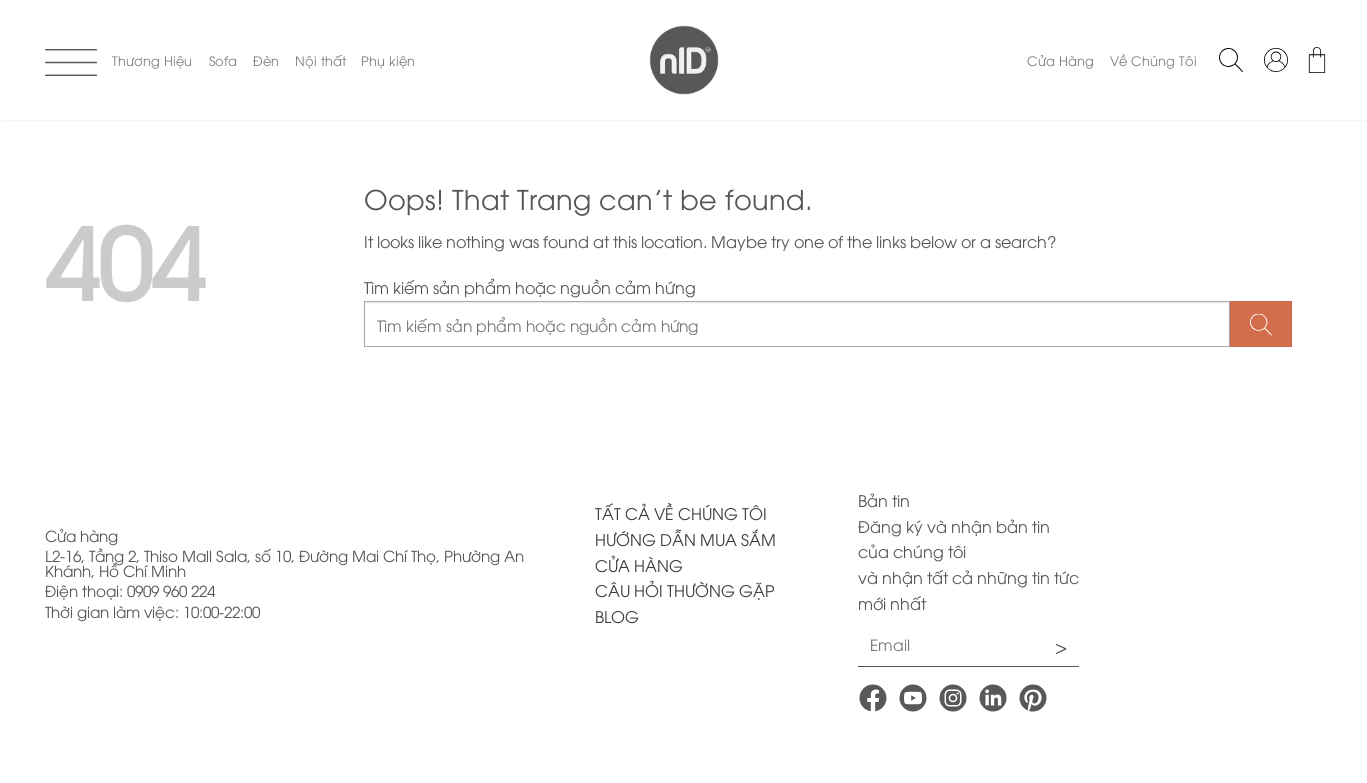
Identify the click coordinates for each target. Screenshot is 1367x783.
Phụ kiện (388, 60)
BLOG (617, 616)
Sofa (223, 60)
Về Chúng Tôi (1153, 60)
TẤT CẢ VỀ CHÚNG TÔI (681, 513)
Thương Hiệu (152, 60)
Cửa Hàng (1060, 60)
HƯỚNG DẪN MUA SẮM (685, 539)
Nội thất (320, 60)
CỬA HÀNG (639, 565)
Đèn (266, 60)
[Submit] (1261, 324)
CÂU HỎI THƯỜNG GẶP (684, 590)
